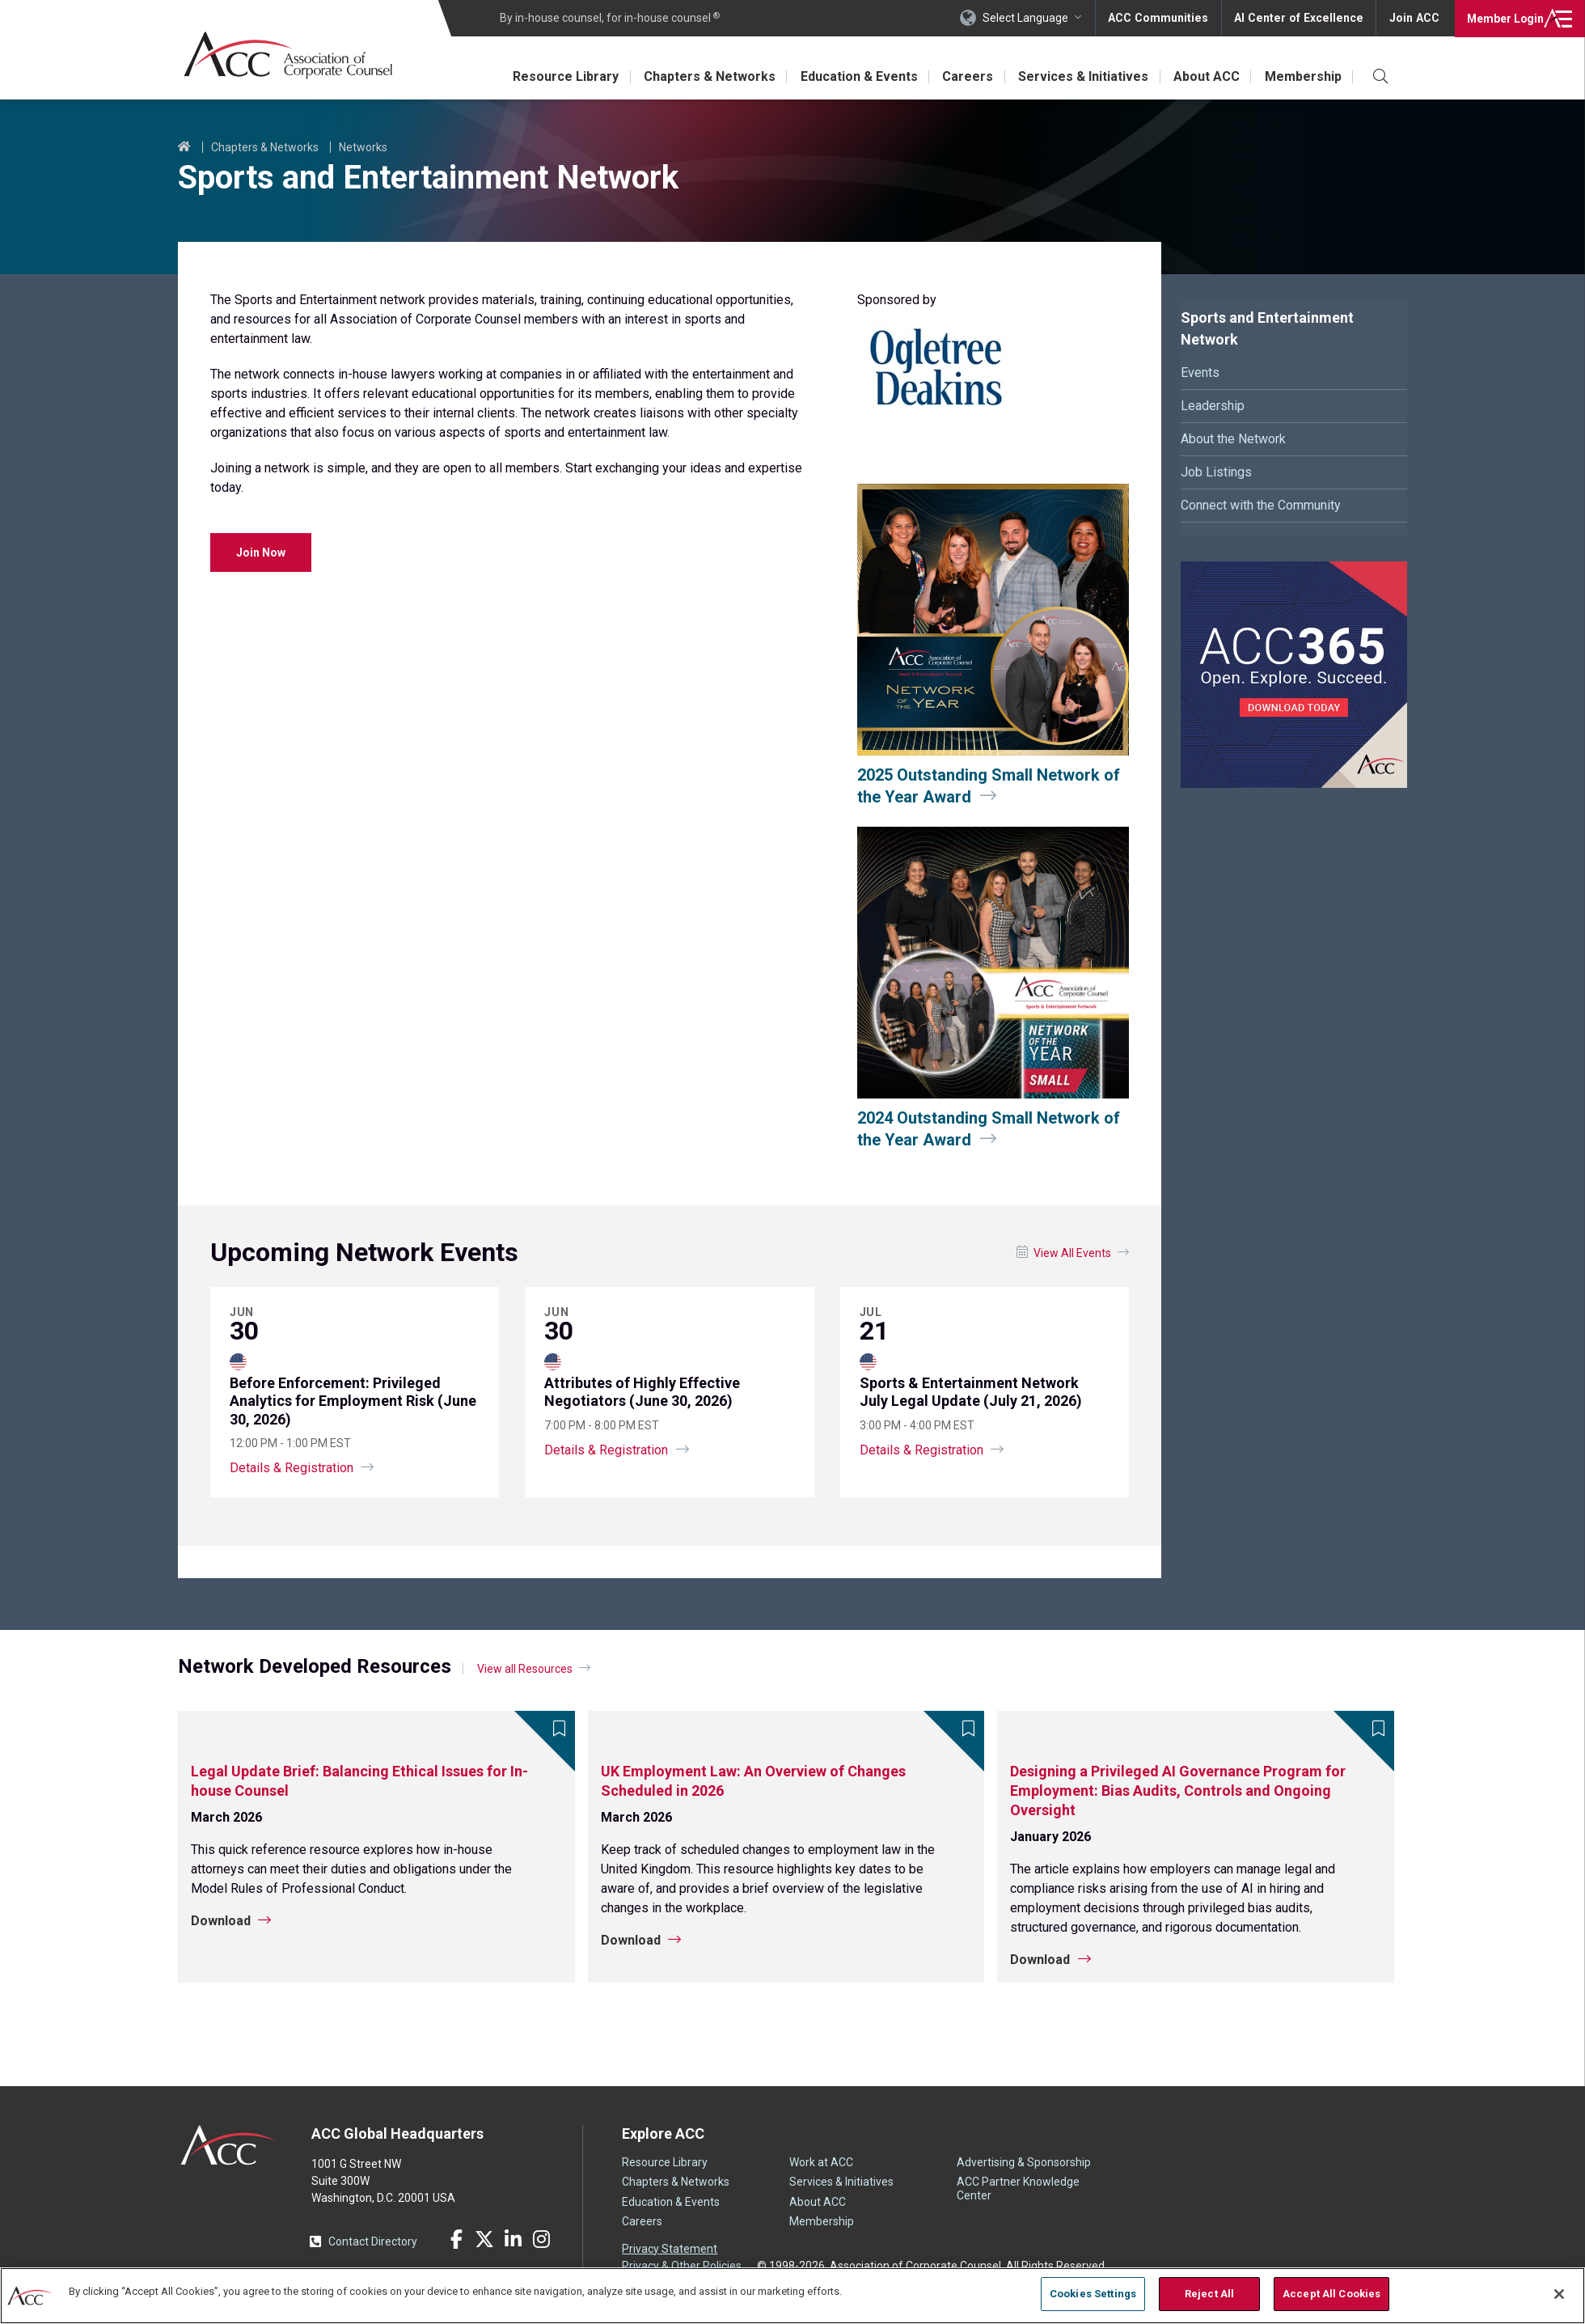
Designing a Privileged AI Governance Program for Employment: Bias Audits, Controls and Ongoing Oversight (1178, 1790)
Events (1200, 372)
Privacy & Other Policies (682, 2265)
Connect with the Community (1261, 505)
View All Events (1072, 1253)
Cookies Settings (1093, 2294)
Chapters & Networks (704, 76)
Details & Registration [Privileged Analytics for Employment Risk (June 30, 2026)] (291, 1467)
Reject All (1209, 2294)
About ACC (1205, 76)
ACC (228, 2145)
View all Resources (525, 1668)
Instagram (541, 2239)
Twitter (484, 2239)
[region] (792, 2295)
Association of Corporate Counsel (289, 55)
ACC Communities (1163, 17)
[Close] (1559, 2294)
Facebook (456, 2239)
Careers (964, 76)
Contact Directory (372, 2241)
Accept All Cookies (1331, 2294)
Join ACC (1414, 17)
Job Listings (1216, 472)
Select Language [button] (1032, 17)
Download (221, 1920)
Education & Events (854, 76)
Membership (1302, 76)
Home (184, 147)
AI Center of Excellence (1301, 17)
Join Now (260, 552)
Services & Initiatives (1081, 76)
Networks (363, 147)
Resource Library (559, 76)
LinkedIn (513, 2239)
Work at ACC (821, 2162)
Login (1504, 17)
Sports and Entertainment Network (1267, 328)
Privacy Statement (669, 2248)
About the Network (1233, 439)
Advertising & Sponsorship (1024, 2162)
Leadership (1213, 405)
